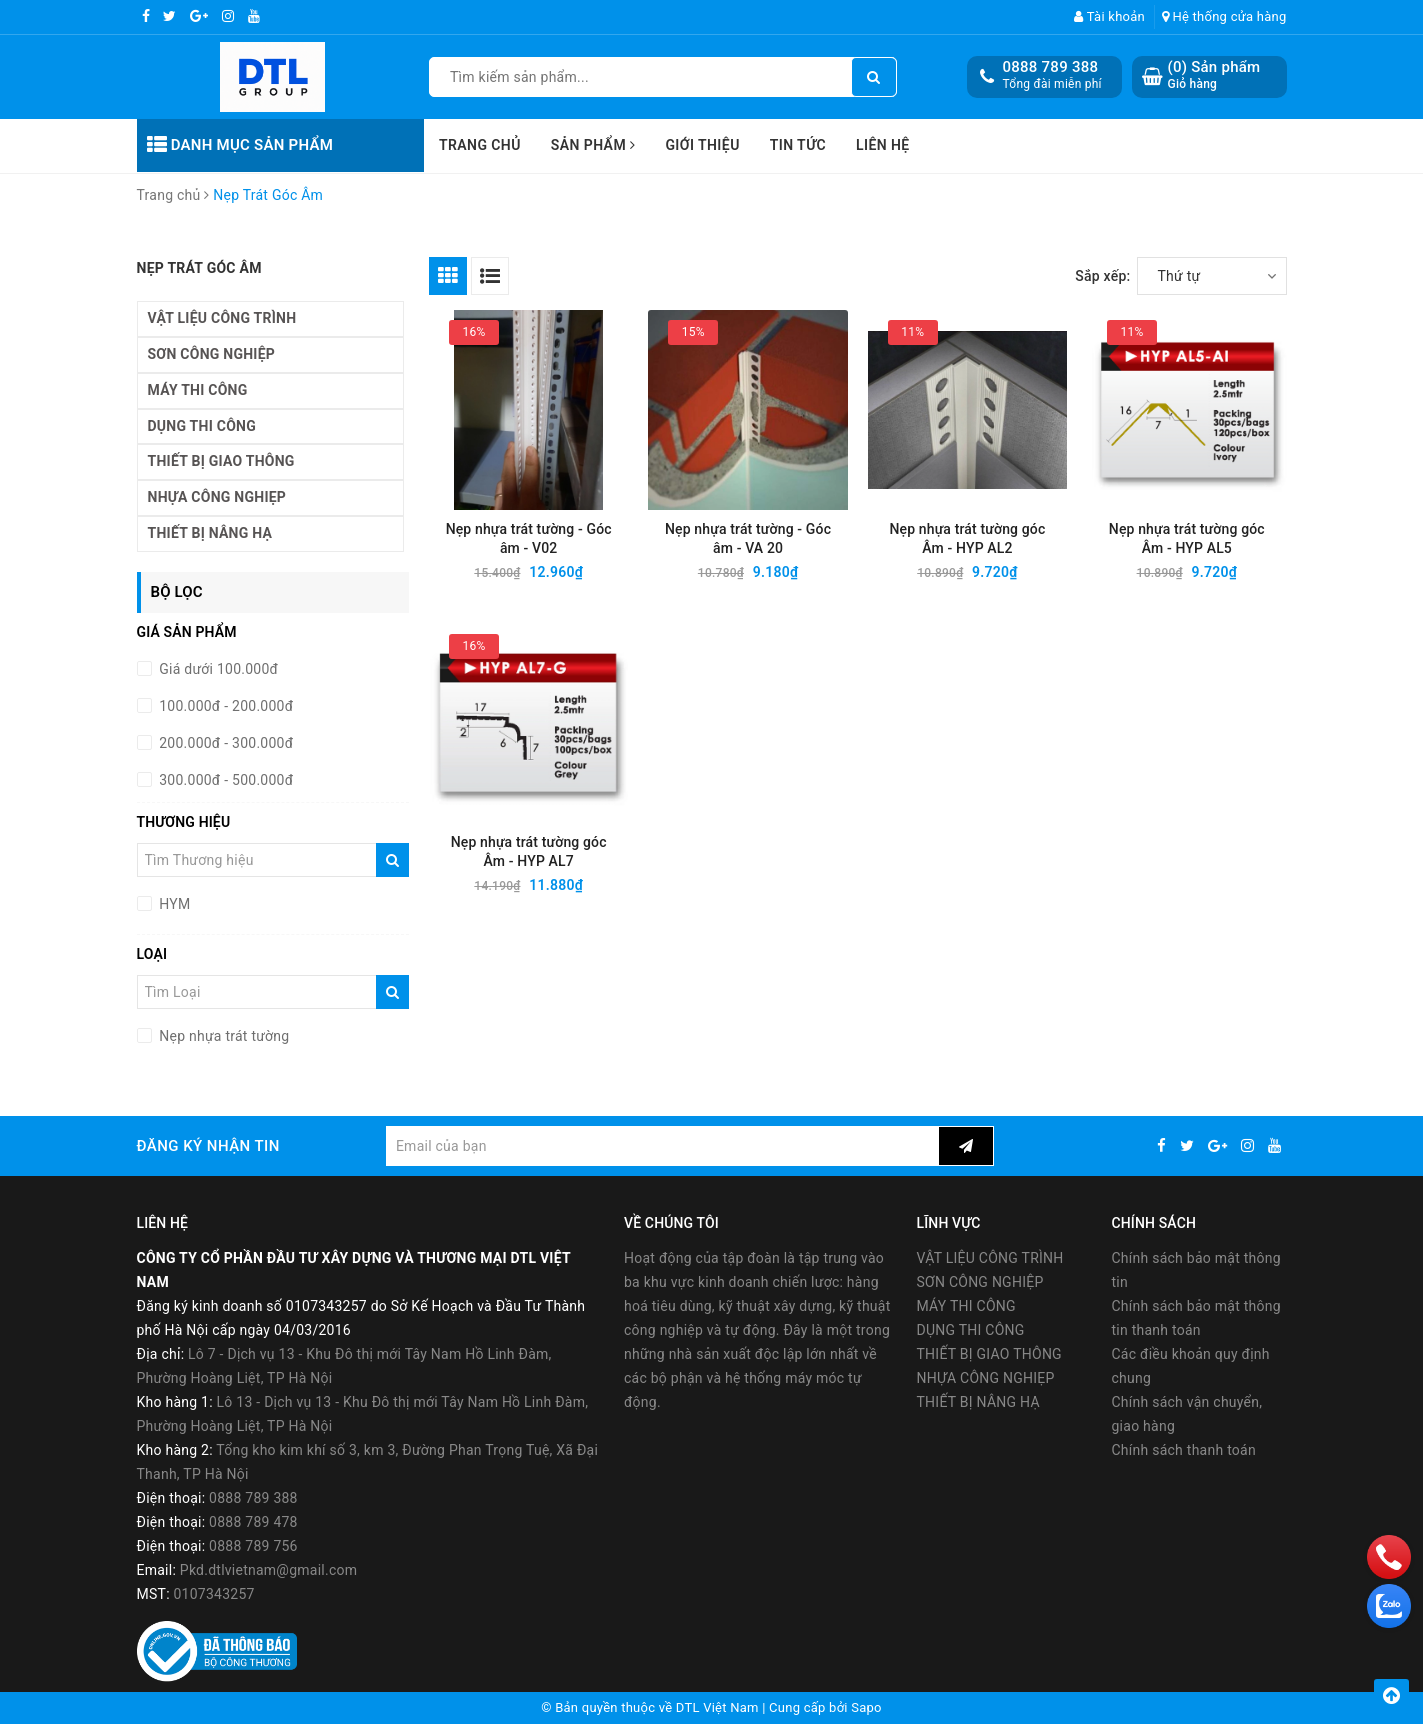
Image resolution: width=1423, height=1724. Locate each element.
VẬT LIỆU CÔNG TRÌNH (222, 318)
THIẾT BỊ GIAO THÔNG (221, 461)
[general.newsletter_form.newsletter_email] (662, 1146)
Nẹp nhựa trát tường (223, 1036)
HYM (173, 904)
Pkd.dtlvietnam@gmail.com (269, 1570)
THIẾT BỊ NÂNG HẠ (210, 533)
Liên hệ (883, 145)
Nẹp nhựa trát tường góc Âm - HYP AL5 (1187, 538)
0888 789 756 (253, 1546)
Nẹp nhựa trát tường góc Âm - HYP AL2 (967, 538)
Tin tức (798, 145)
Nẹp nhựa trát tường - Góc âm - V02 (529, 538)
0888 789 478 (253, 1522)
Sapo (866, 1707)
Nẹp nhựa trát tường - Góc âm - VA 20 (748, 538)
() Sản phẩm (1214, 75)
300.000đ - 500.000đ (225, 780)
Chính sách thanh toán (1184, 1450)
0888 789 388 (1051, 67)
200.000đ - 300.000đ (225, 743)
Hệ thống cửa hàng (1224, 16)
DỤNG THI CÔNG (202, 426)
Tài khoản (1109, 16)
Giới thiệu (702, 145)
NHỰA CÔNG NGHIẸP (217, 497)
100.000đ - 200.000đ (225, 706)
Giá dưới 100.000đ (217, 669)
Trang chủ (480, 145)
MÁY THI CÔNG (198, 390)
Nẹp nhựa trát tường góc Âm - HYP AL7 (529, 851)
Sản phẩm (593, 145)
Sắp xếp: (1102, 276)
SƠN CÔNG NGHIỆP (212, 354)
